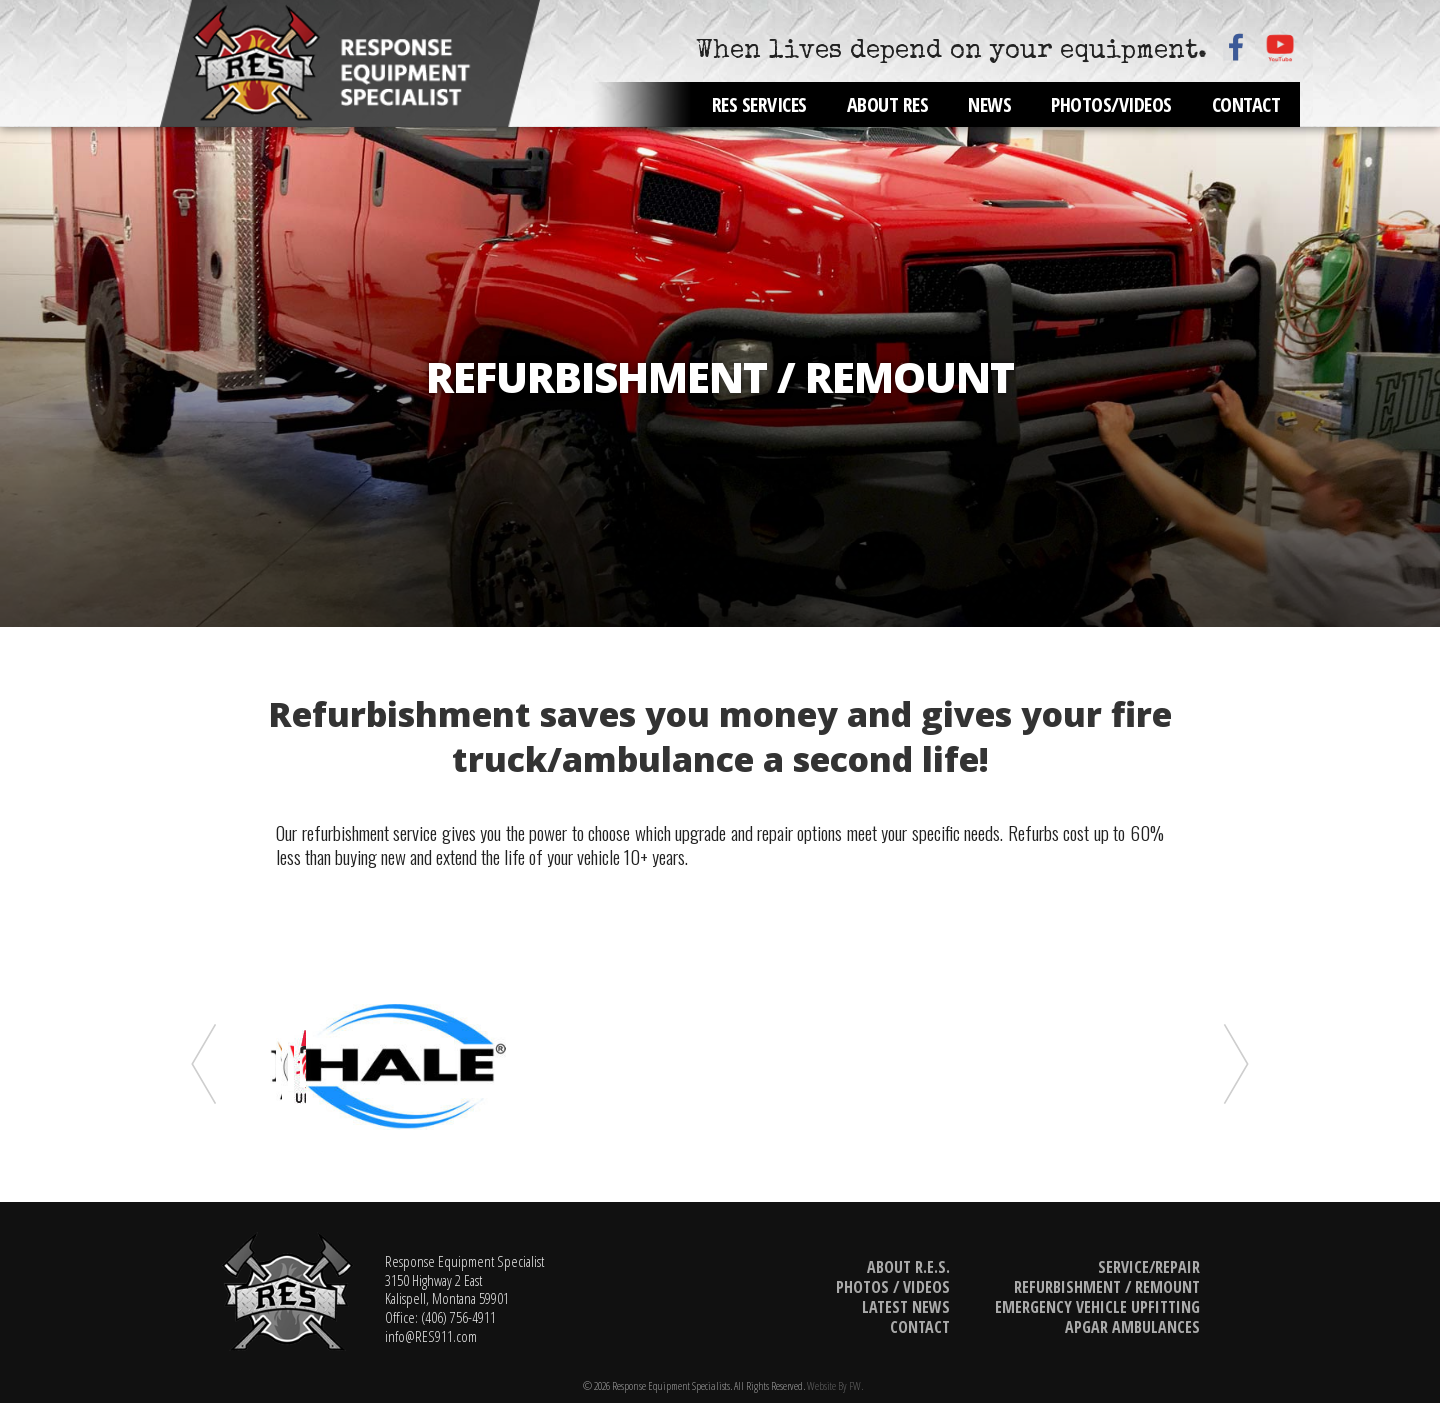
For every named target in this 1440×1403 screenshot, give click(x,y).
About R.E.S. (908, 1267)
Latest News (906, 1307)
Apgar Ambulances (1132, 1327)
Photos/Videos (1111, 104)
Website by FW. (835, 1385)
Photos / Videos (893, 1287)
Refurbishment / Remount (1107, 1287)
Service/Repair (1149, 1267)
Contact (1246, 104)
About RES (888, 104)
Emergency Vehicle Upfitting (1097, 1307)
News (989, 104)
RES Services (759, 104)
